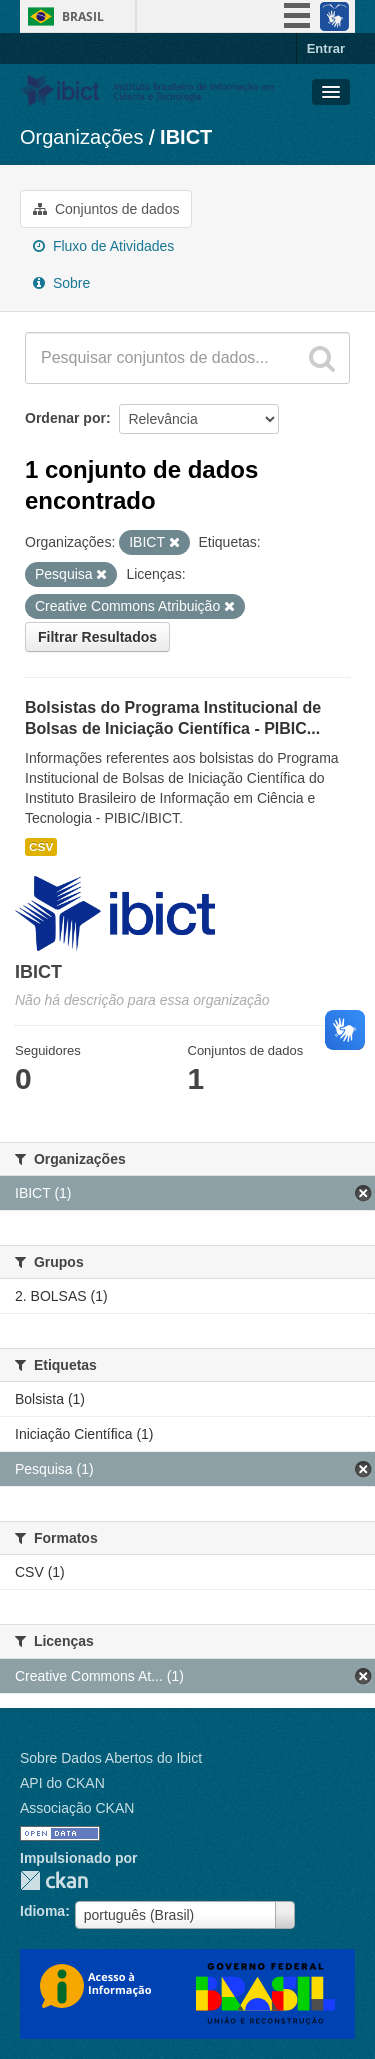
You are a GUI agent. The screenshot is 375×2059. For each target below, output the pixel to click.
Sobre (61, 283)
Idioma (42, 1911)
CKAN (54, 1880)
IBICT (186, 137)
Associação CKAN (77, 1808)
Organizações (81, 137)
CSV (41, 847)
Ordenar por (65, 418)
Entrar (326, 48)
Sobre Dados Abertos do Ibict (111, 1758)
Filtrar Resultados (97, 637)
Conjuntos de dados (106, 209)
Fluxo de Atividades (103, 246)
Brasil (83, 16)
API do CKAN (62, 1783)
